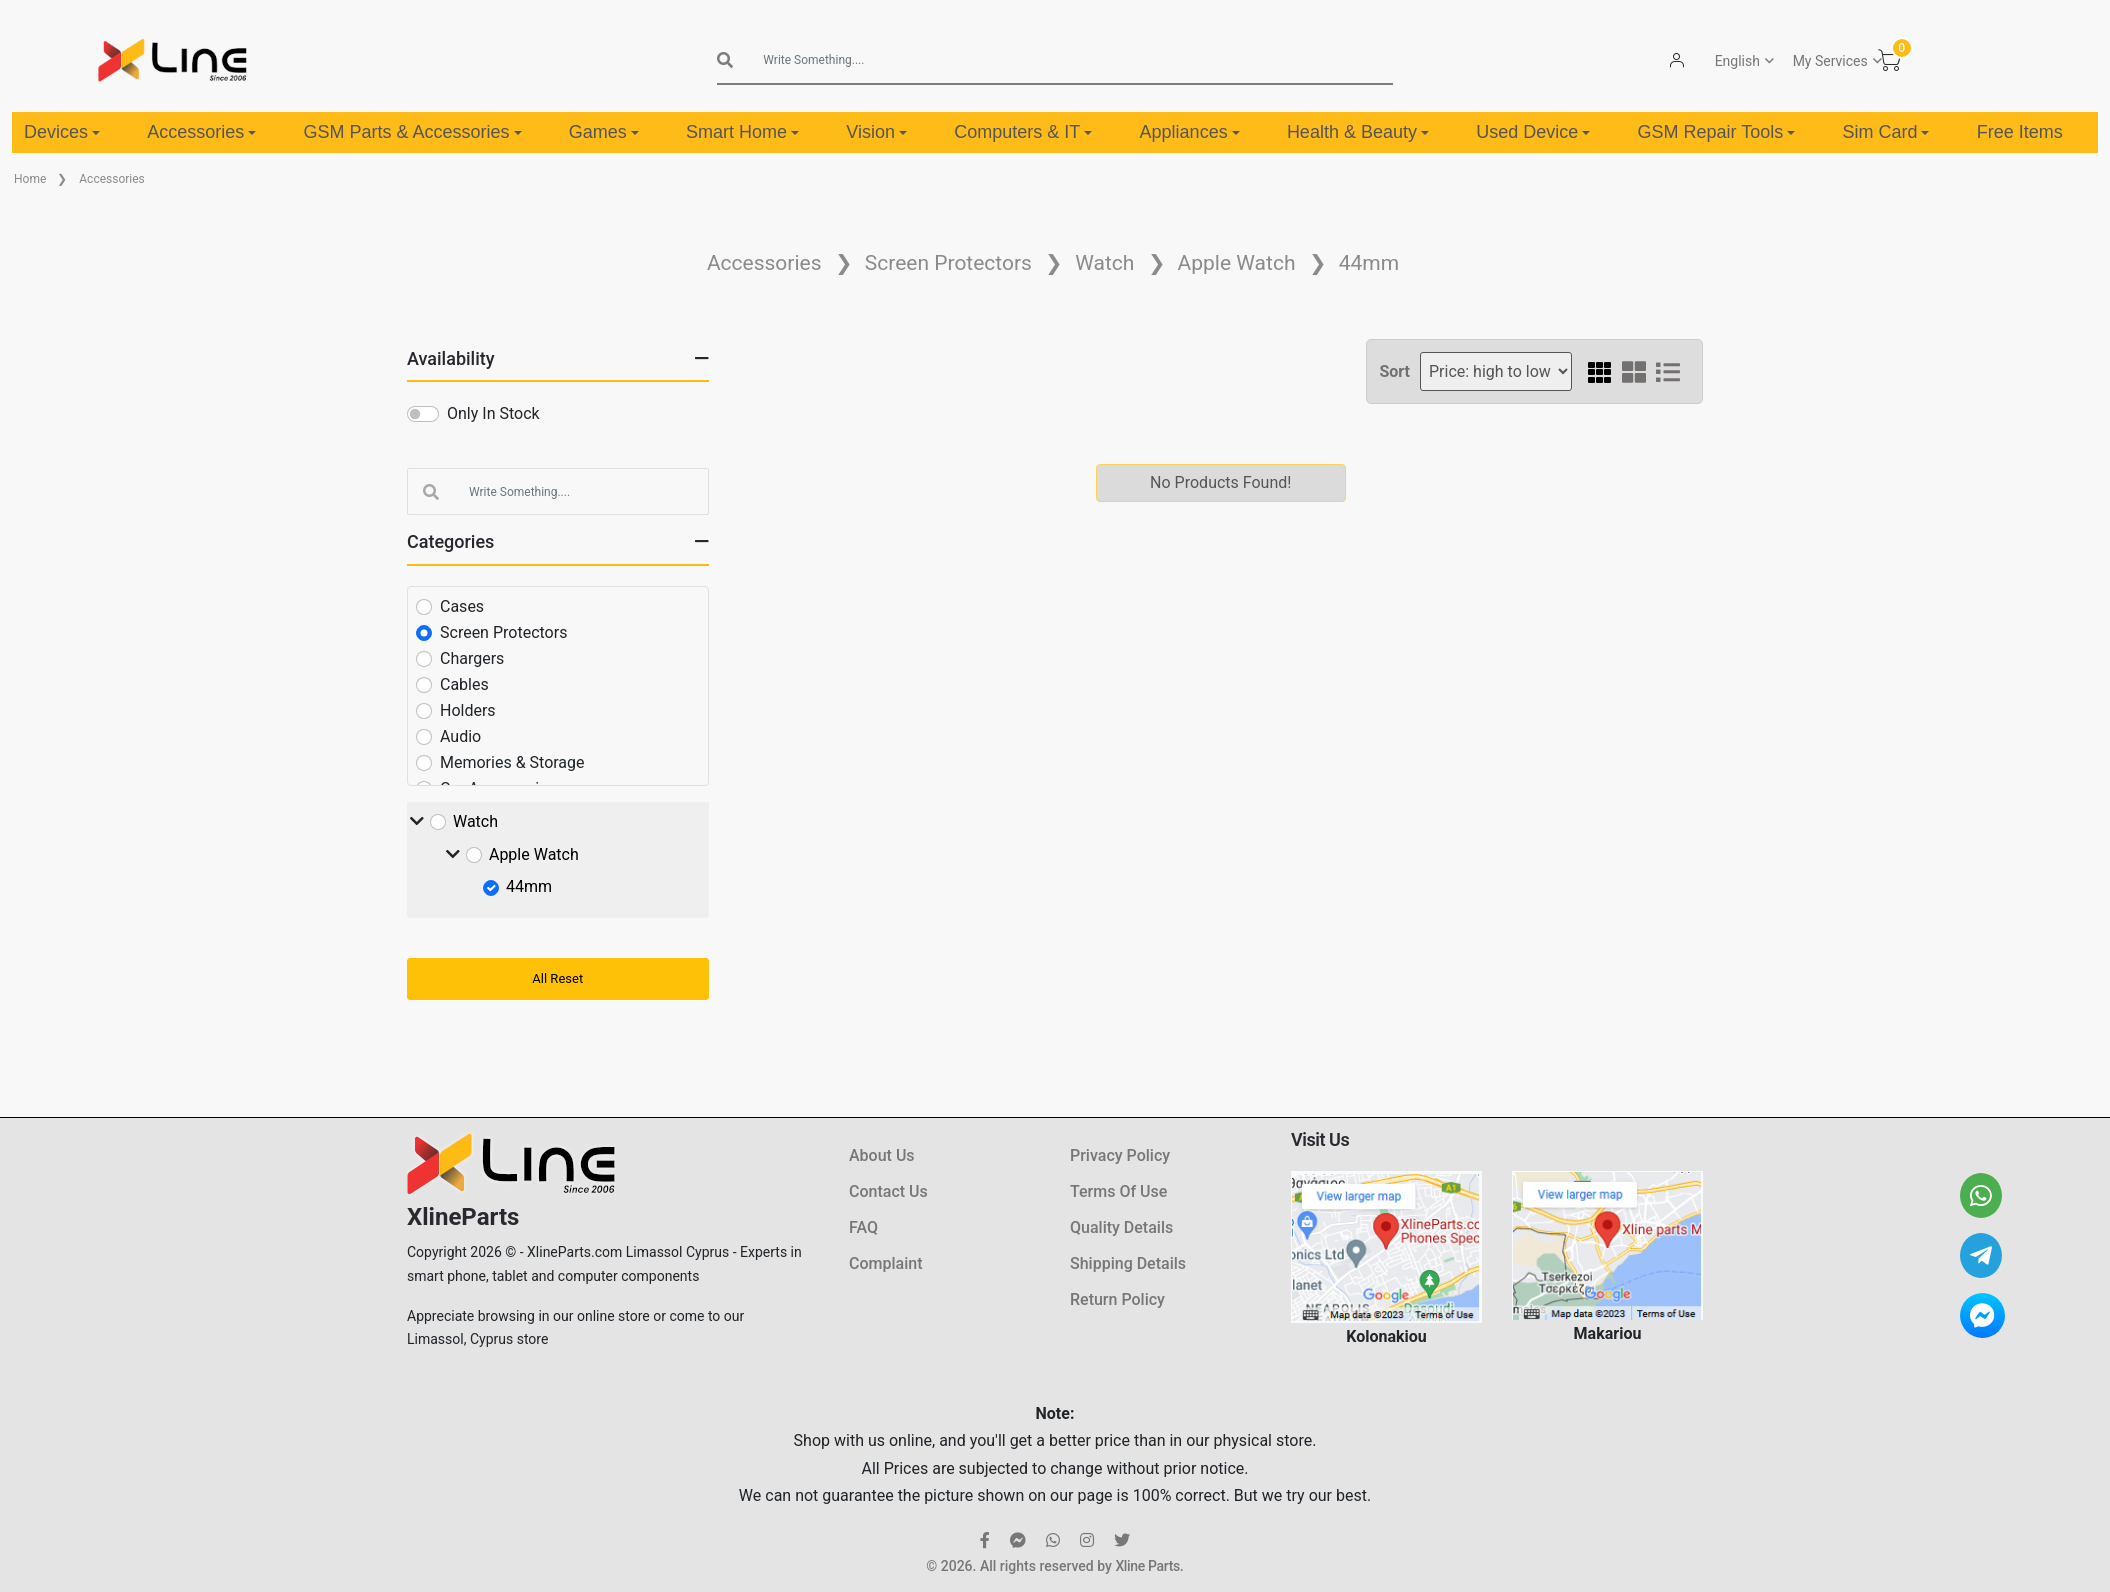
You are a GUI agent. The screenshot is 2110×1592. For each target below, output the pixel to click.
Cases (462, 606)
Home (30, 179)
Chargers (472, 658)
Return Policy (1117, 1299)
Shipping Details (1128, 1263)
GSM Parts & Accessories (413, 132)
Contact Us (888, 1191)
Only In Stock (493, 413)
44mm (1369, 263)
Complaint (885, 1263)
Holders (468, 710)
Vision (876, 132)
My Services (1829, 61)
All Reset (557, 978)
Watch (1104, 263)
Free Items (2020, 132)
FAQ (863, 1227)
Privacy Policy (1120, 1155)
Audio (460, 736)
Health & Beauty (1358, 132)
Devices (62, 132)
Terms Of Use (1118, 1191)
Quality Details (1121, 1227)
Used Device (1533, 132)
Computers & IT (1023, 132)
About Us (882, 1155)
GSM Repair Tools (1716, 132)
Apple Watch (1237, 263)
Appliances (1190, 132)
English (1736, 61)
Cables (464, 684)
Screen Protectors (948, 263)
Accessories (201, 132)
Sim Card (1885, 132)
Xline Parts (1147, 1566)
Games (604, 132)
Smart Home (742, 132)
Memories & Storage (512, 762)
